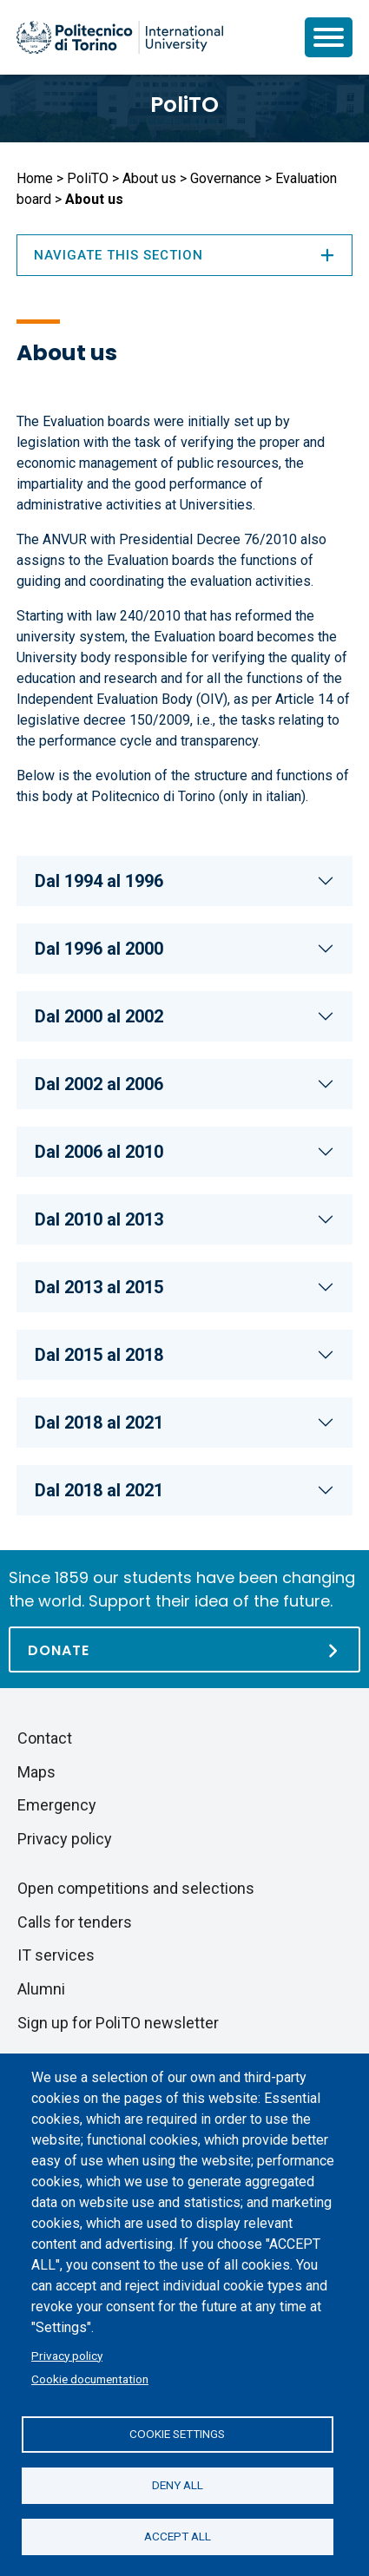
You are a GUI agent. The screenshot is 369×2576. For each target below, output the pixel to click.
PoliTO (184, 104)
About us (149, 178)
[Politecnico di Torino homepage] (119, 37)
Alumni (41, 1989)
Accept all (177, 2536)
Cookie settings (177, 2434)
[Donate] (184, 1649)
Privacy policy (66, 2355)
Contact (44, 1738)
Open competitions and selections (135, 1888)
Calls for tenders (74, 1922)
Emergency (56, 1805)
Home (34, 178)
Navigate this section (184, 255)
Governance (225, 178)
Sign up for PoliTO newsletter (118, 2023)
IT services (56, 1955)
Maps (36, 1772)
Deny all (177, 2485)
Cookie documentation (89, 2379)
